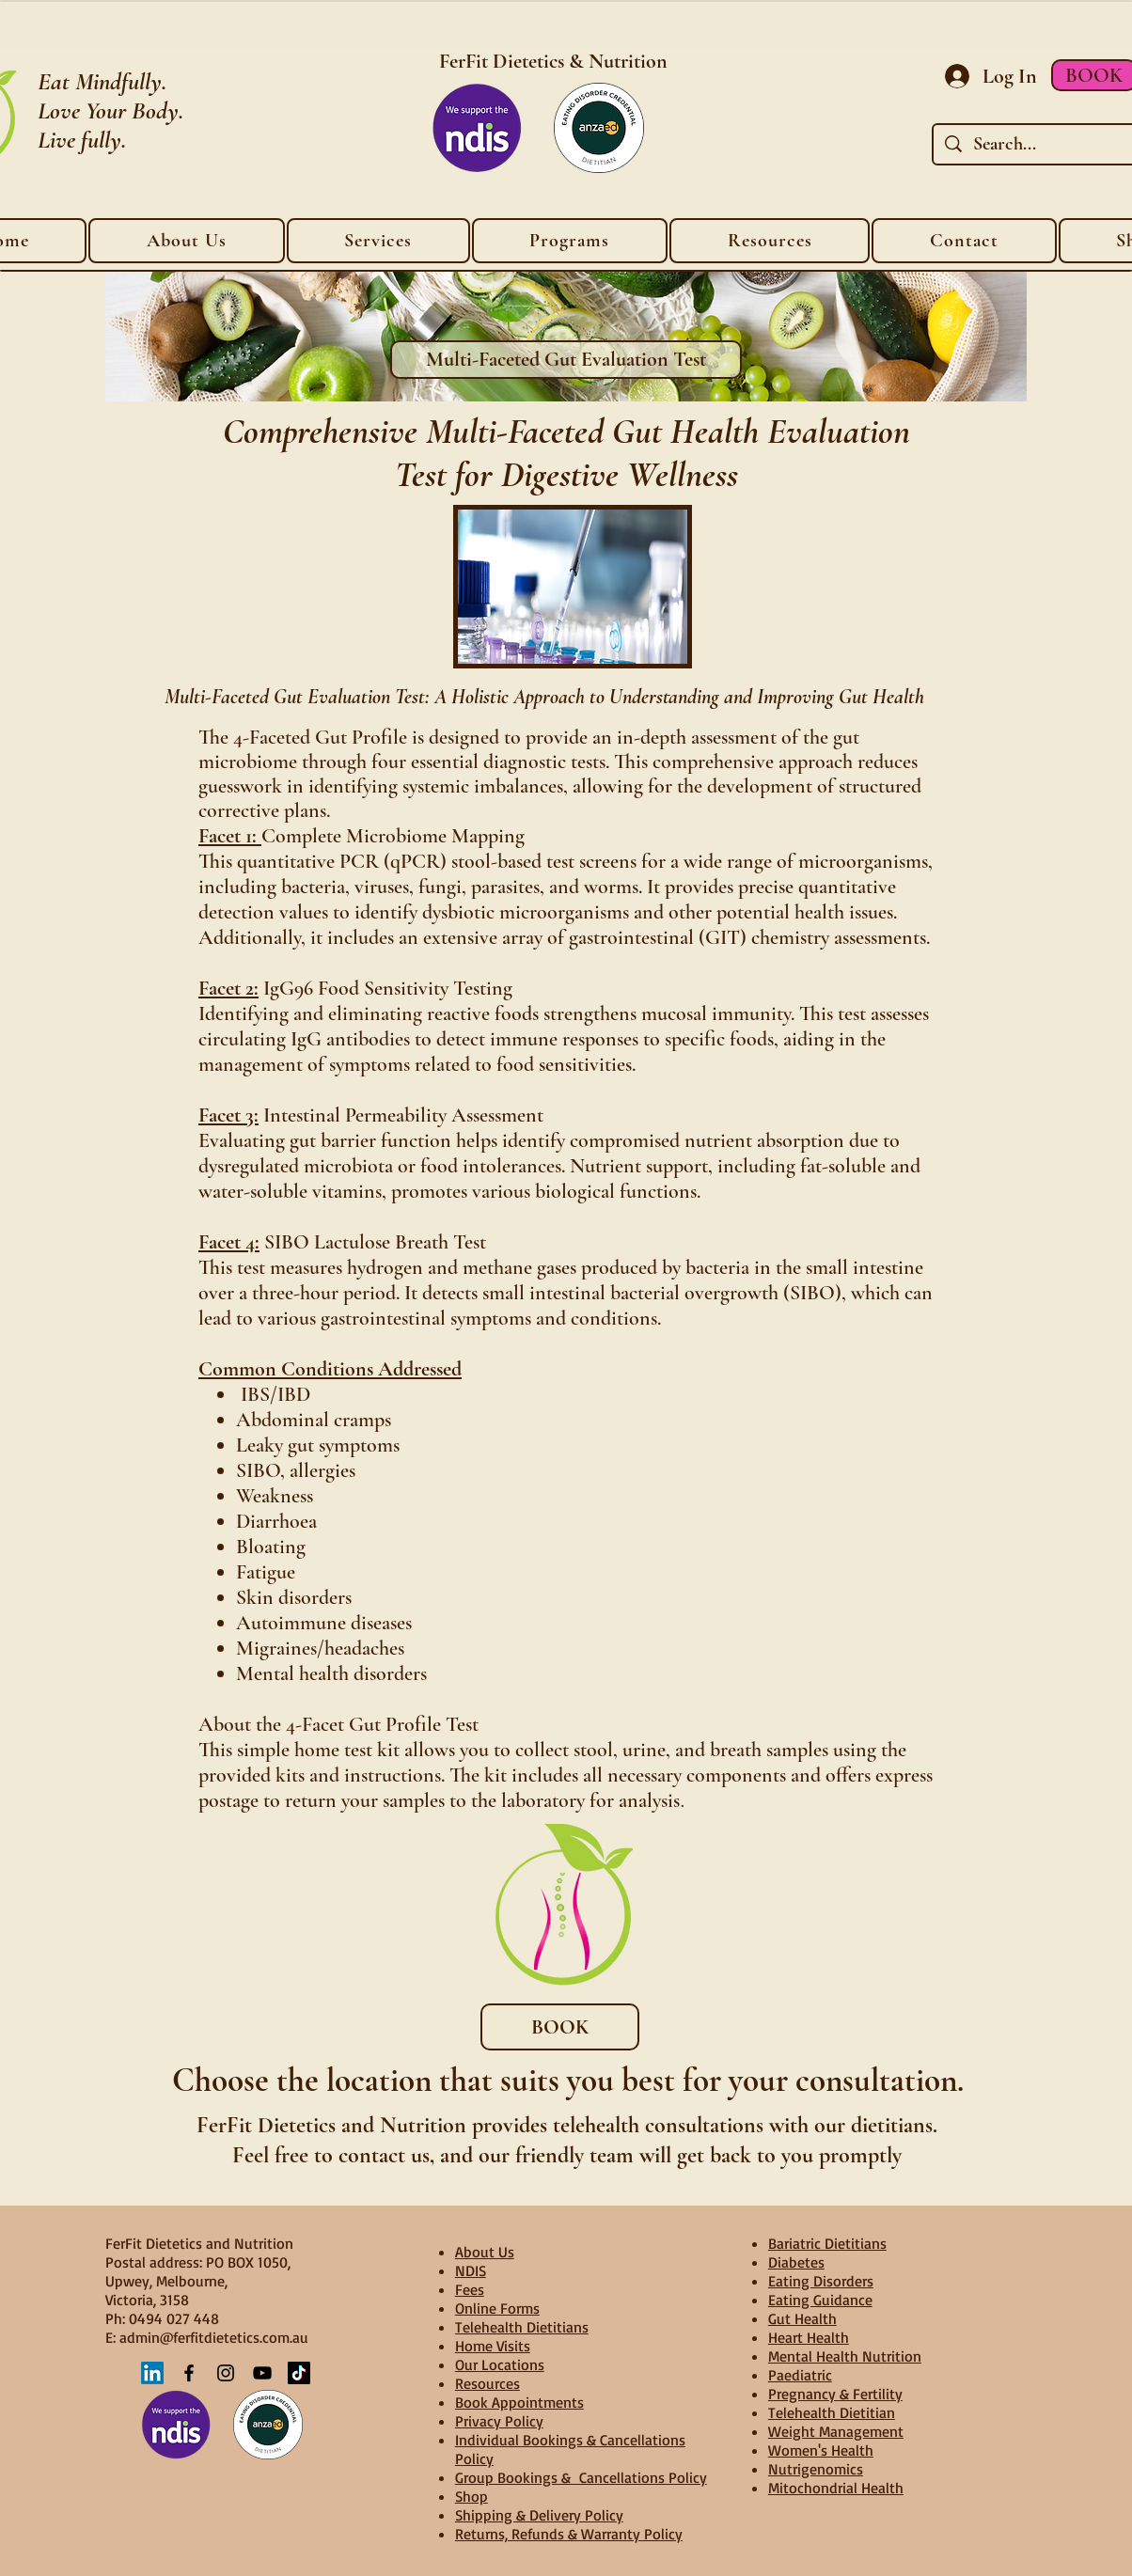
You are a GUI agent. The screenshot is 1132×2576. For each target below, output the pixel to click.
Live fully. (82, 139)
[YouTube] (262, 2373)
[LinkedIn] (152, 2373)
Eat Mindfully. (102, 81)
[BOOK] (559, 2026)
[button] (769, 240)
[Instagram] (225, 2373)
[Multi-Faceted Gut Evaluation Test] (566, 359)
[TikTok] (299, 2373)
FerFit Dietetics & (514, 61)
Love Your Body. (110, 110)
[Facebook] (189, 2373)
